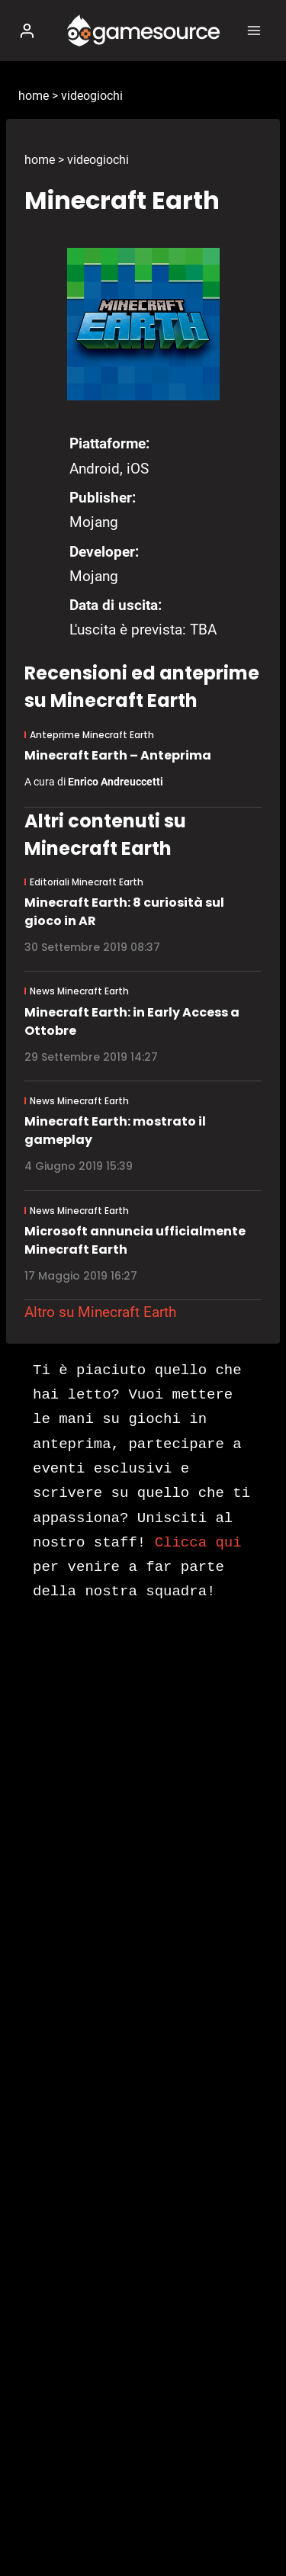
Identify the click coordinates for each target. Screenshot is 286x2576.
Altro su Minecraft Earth (100, 1312)
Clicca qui (198, 1543)
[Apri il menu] (253, 30)
